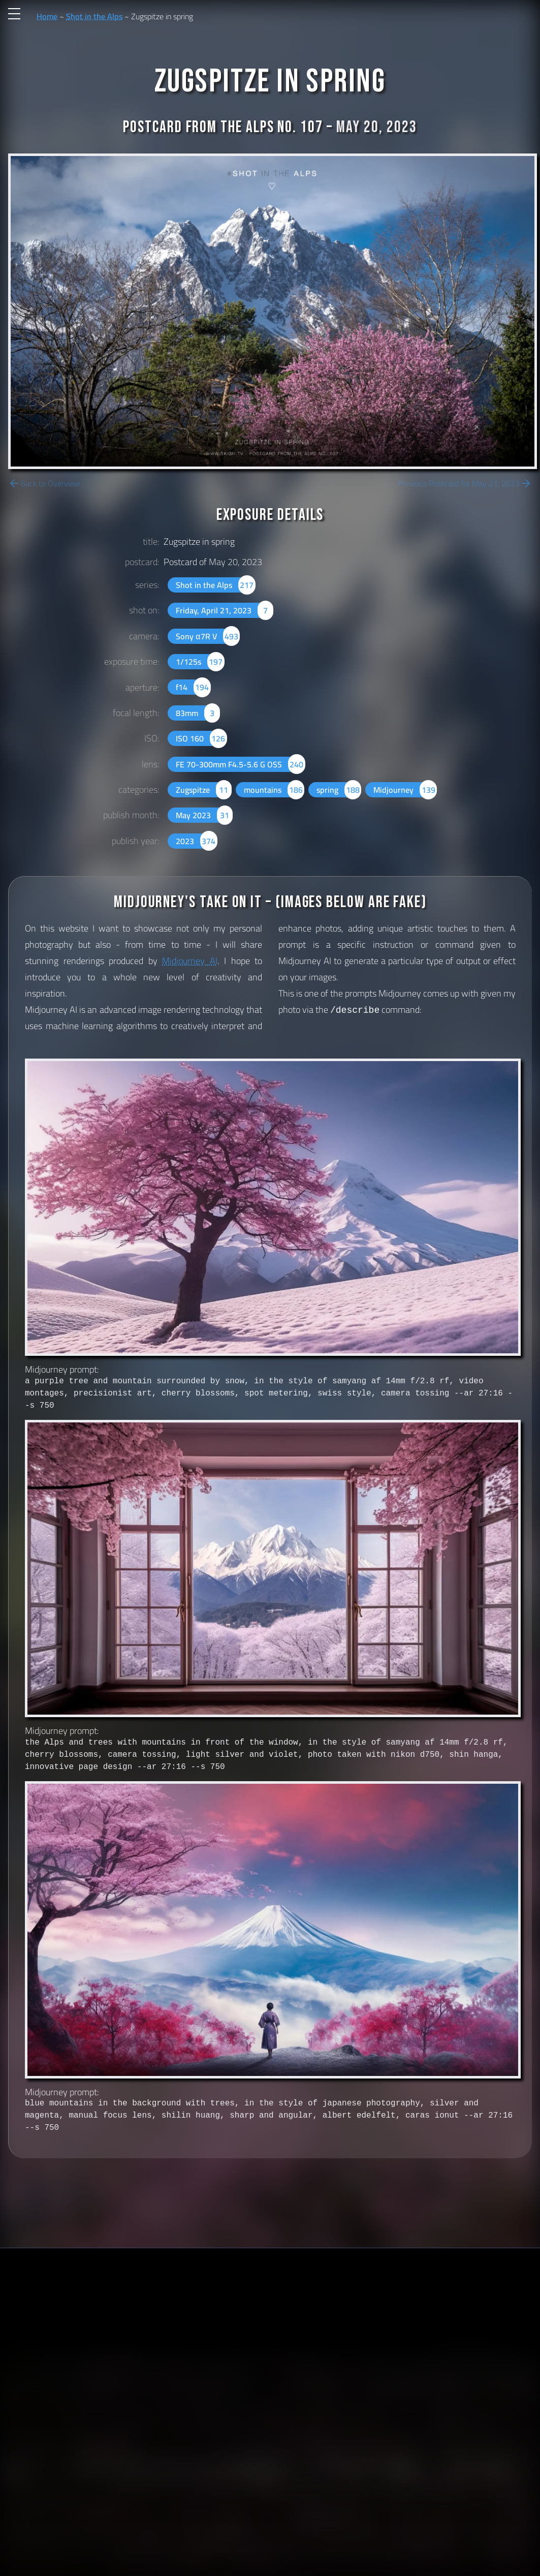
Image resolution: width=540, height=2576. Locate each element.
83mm (197, 713)
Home (47, 16)
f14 (193, 687)
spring (338, 789)
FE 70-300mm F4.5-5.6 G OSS (240, 764)
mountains (274, 789)
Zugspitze (203, 789)
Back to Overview (44, 483)
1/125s (200, 661)
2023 (196, 841)
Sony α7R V (208, 636)
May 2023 (204, 815)
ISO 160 (201, 738)
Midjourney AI (189, 960)
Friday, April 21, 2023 (224, 610)
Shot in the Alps (94, 16)
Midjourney (404, 789)
